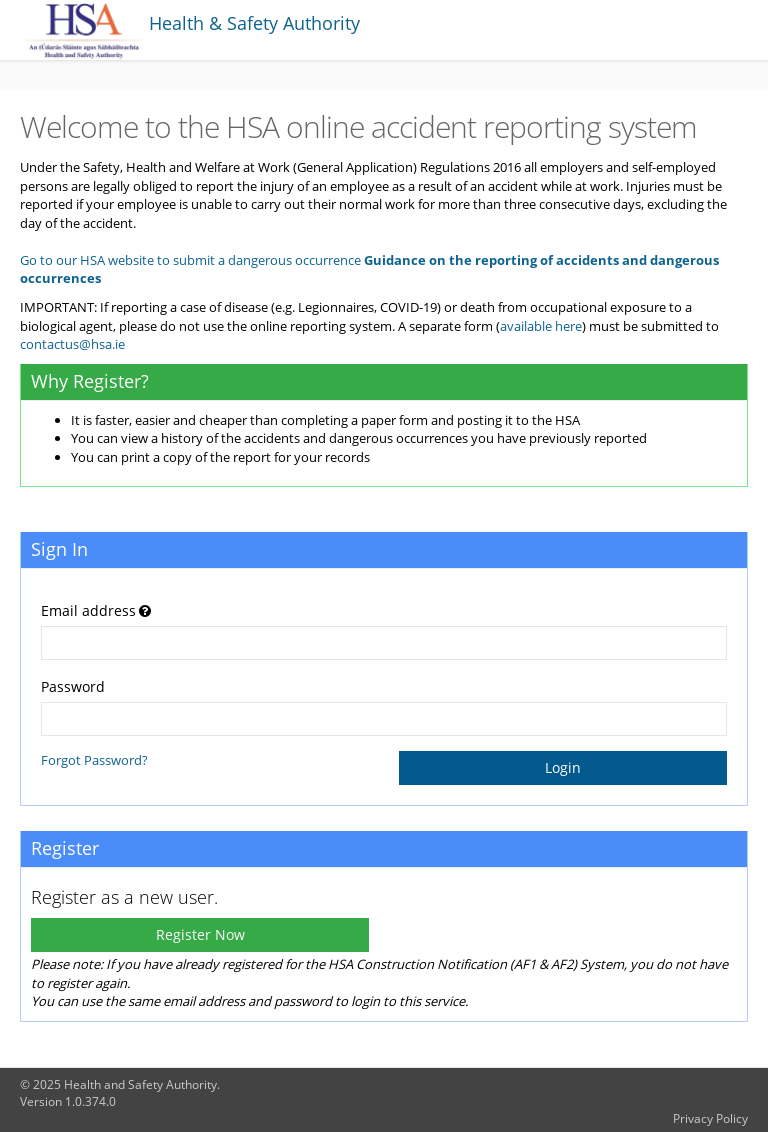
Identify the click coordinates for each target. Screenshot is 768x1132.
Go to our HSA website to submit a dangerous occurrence (190, 260)
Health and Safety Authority (140, 1084)
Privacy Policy (710, 1118)
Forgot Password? (94, 760)
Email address (88, 610)
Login (563, 767)
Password (73, 686)
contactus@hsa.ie (72, 344)
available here (541, 326)
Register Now (200, 934)
